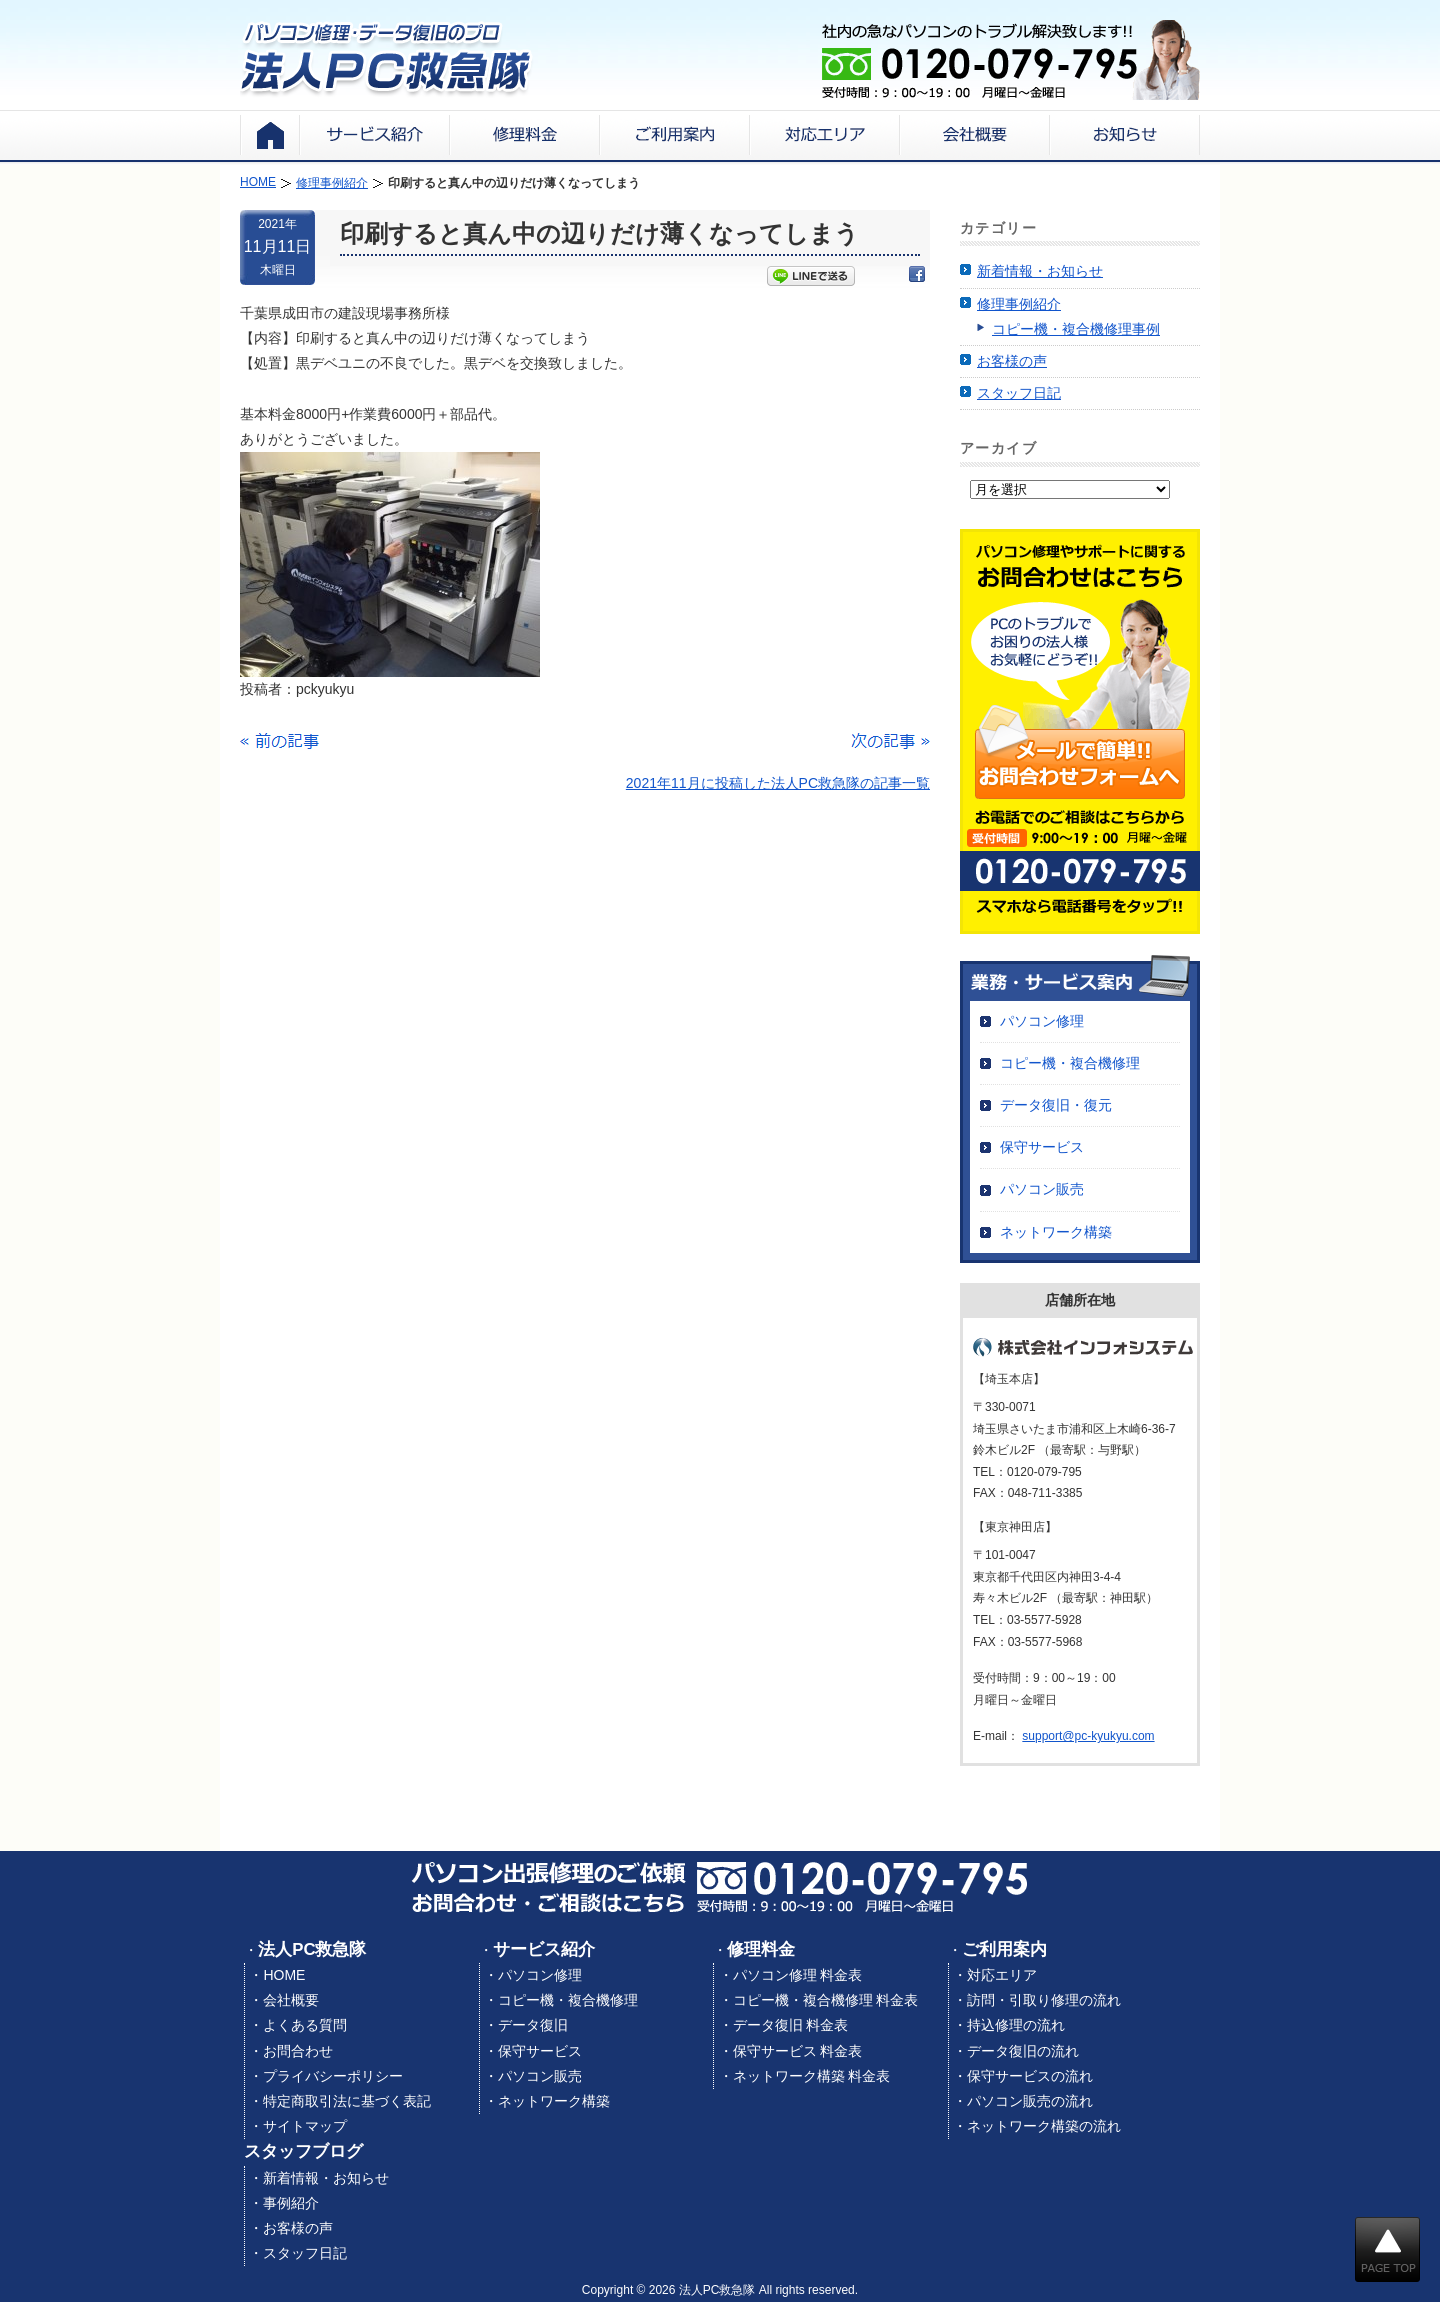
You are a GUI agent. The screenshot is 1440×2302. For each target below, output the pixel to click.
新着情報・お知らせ (1040, 271)
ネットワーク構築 (1056, 1232)
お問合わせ (298, 2051)
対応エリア (1002, 1975)
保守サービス (1042, 1147)
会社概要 (291, 2000)
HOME (284, 1975)
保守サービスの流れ (1030, 2076)
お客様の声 (1012, 361)
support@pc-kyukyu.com (1088, 1736)
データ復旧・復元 (1056, 1105)
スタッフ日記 (1019, 393)
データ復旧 (533, 2025)
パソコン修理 (1042, 1021)
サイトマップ (305, 2126)
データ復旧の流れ (1023, 2051)
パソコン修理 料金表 (798, 1975)
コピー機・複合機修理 (1070, 1063)
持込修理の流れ (1016, 2025)
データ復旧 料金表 (791, 2025)
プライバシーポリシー (333, 2076)
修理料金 (761, 1949)
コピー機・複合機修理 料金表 (826, 2000)
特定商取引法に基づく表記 (347, 2101)
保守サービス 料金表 (798, 2051)
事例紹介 (291, 2203)
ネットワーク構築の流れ (1044, 2126)
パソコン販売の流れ (1030, 2101)
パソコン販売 (1042, 1189)
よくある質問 (305, 2025)
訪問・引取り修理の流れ (1044, 2000)
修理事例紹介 (1019, 304)
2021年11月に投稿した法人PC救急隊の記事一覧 (778, 783)
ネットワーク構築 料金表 (812, 2076)
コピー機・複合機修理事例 (1076, 329)
